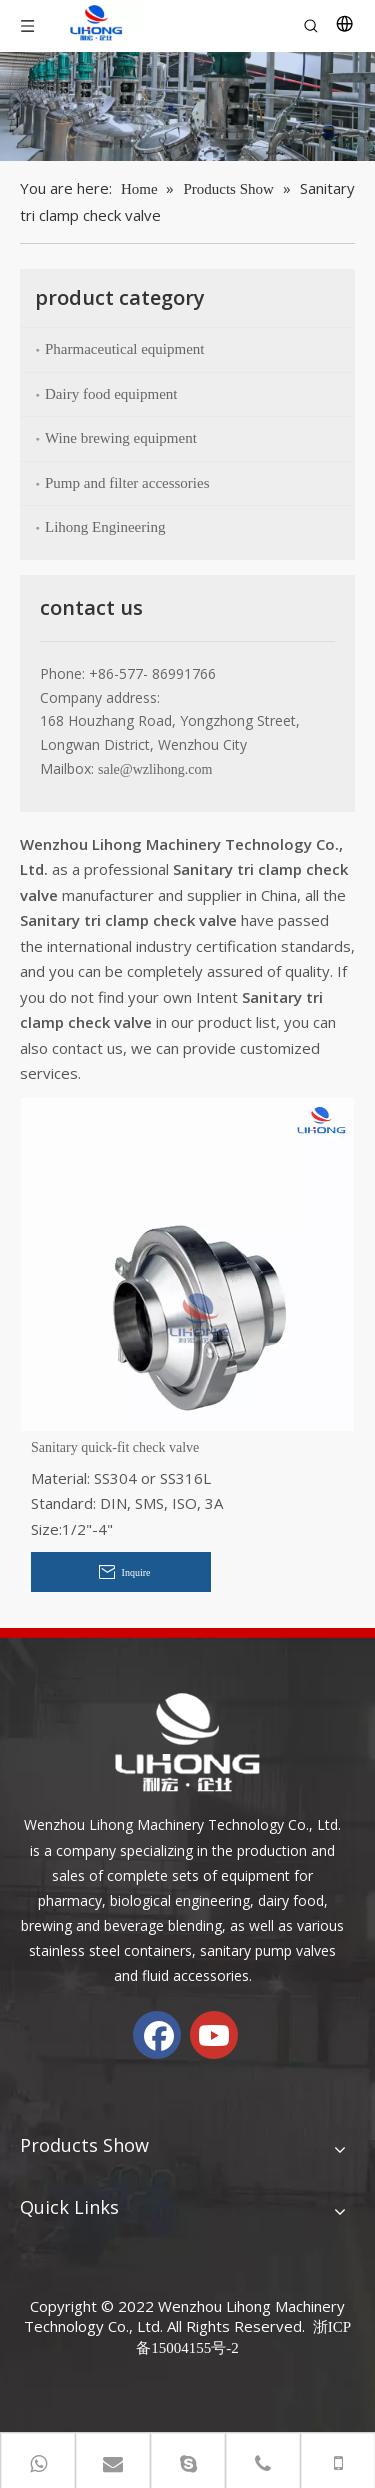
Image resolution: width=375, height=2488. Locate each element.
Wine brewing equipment (121, 438)
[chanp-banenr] (187, 106)
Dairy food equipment (111, 394)
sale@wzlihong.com (155, 769)
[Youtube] (214, 2035)
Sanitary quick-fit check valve (115, 1448)
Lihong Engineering (105, 527)
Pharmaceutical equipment (125, 349)
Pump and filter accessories (127, 483)
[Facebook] (157, 2035)
